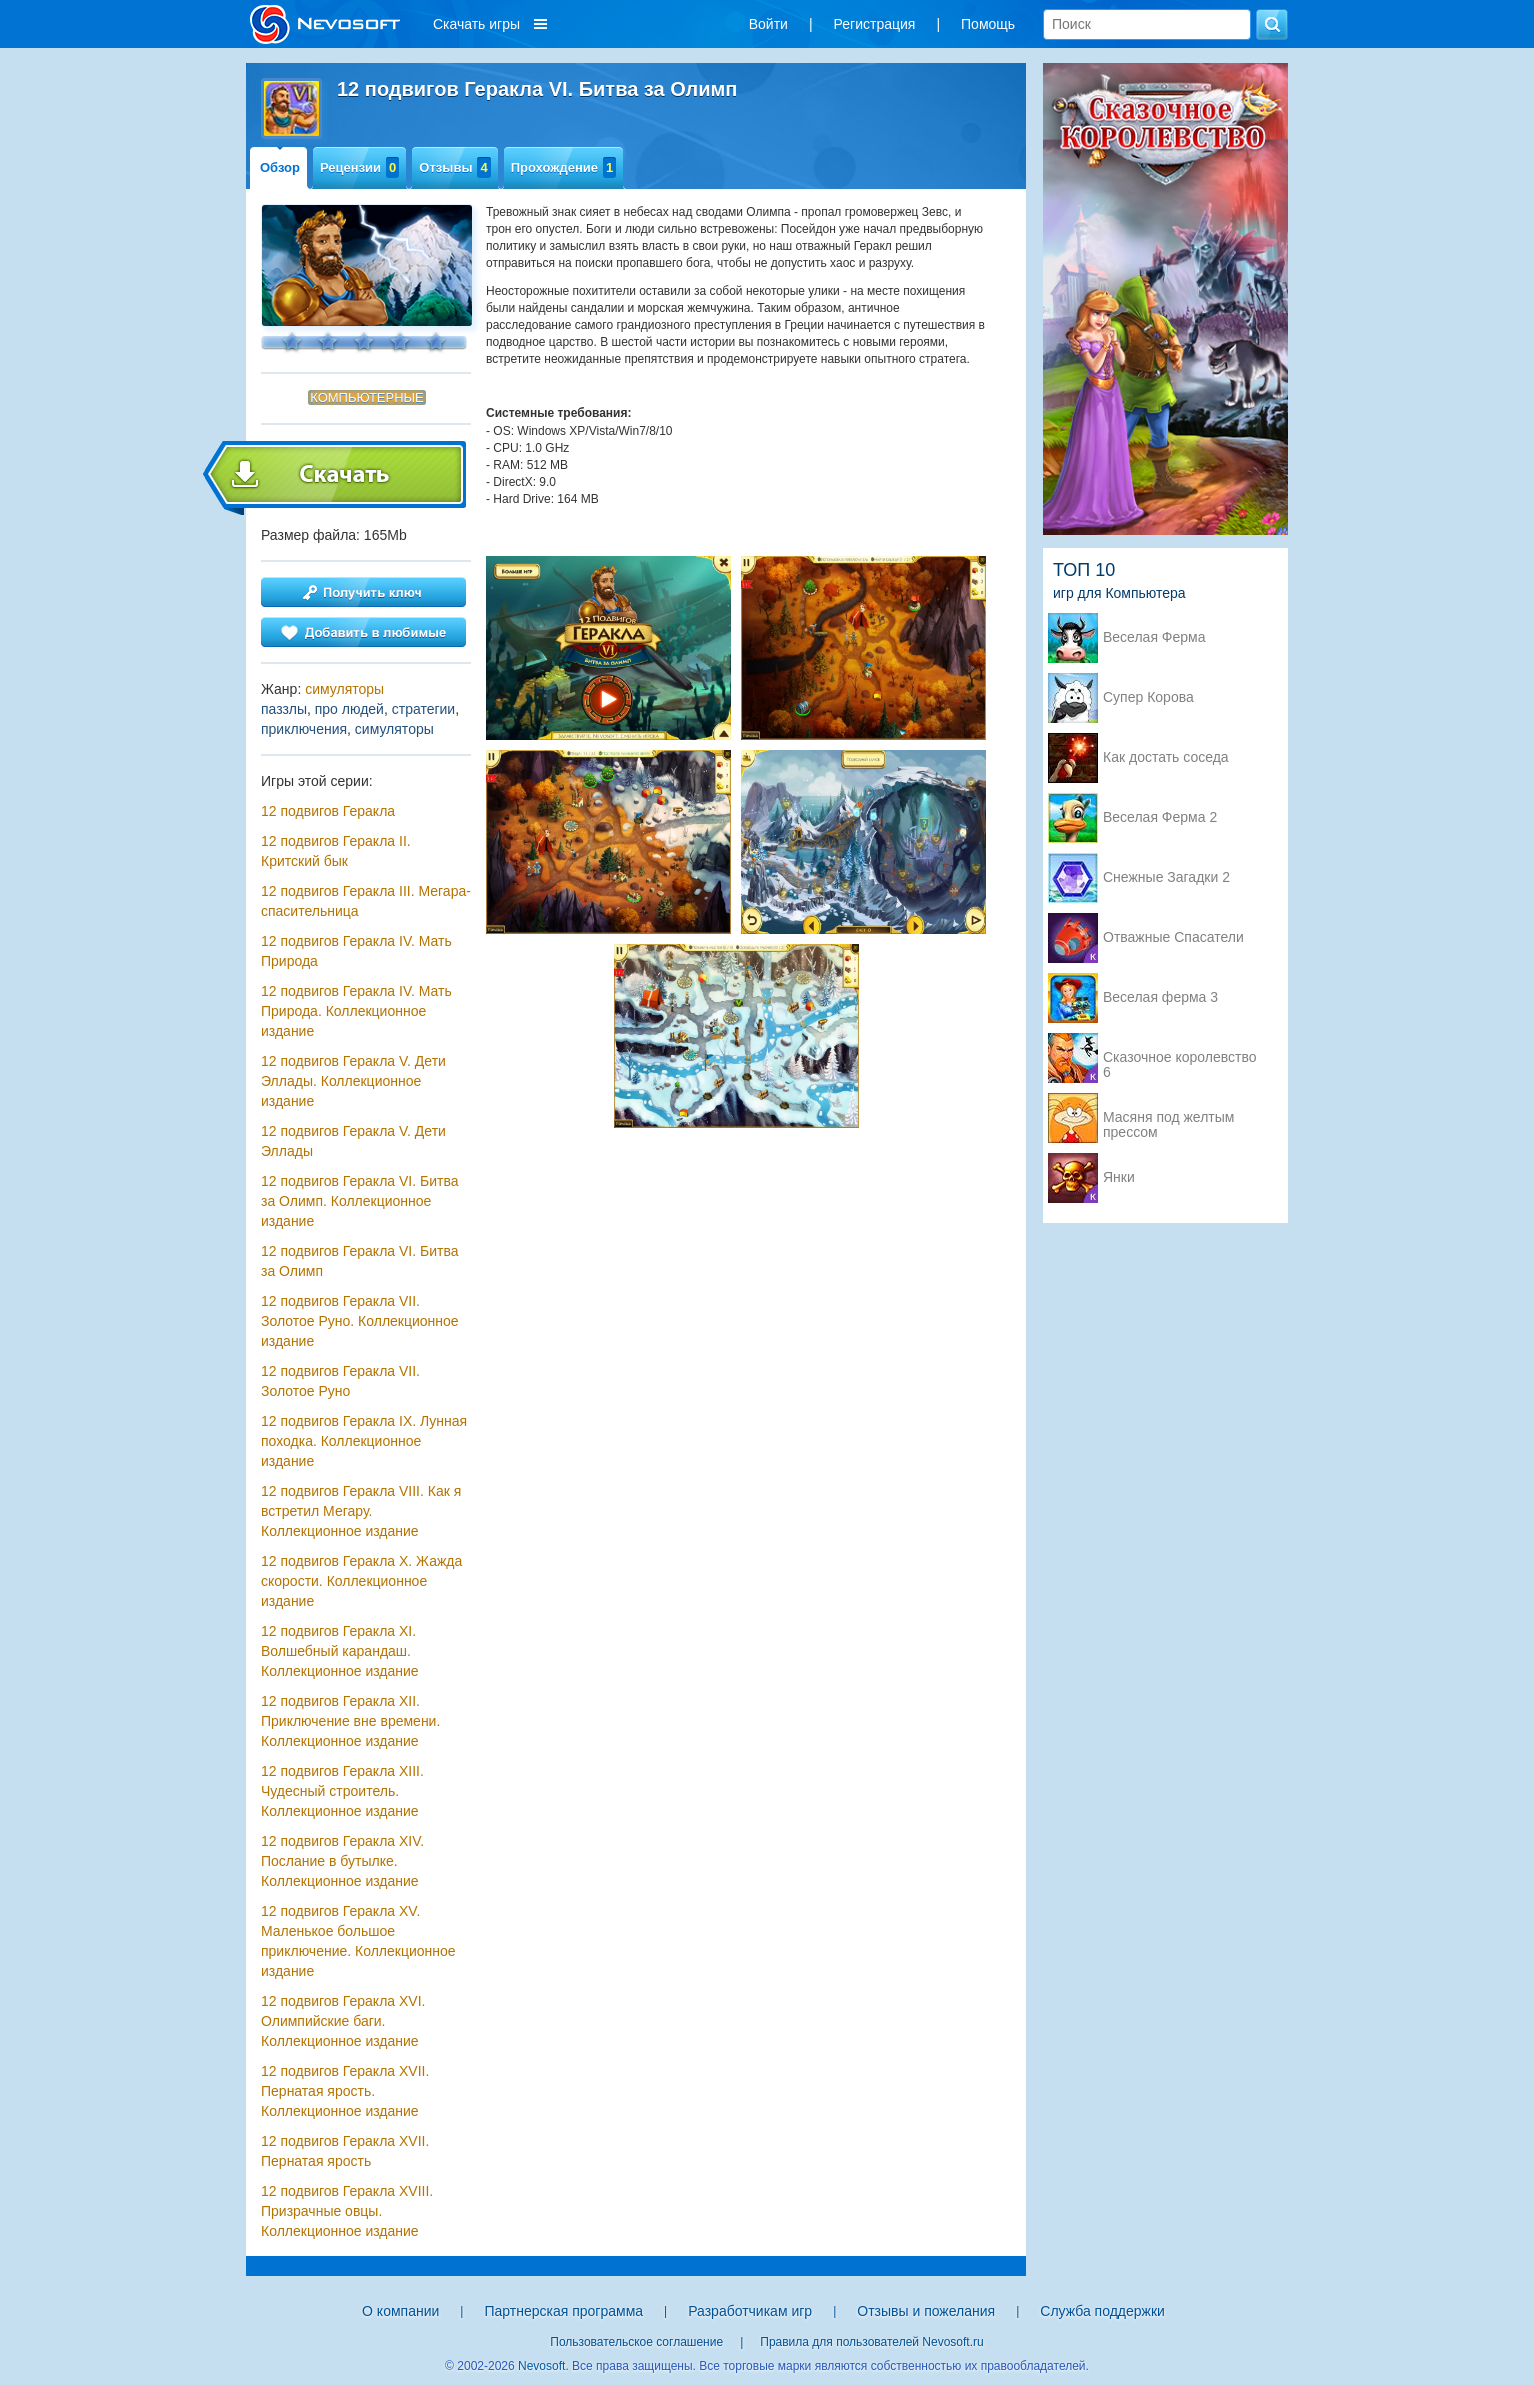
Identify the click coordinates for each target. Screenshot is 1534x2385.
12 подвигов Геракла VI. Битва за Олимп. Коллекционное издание (359, 1201)
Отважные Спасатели (1173, 937)
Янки (1119, 1177)
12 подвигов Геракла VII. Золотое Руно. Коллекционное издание (360, 1321)
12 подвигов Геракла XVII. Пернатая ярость (345, 2151)
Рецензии (359, 167)
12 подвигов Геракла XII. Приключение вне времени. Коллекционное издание (350, 1721)
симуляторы (344, 689)
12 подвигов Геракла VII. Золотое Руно (340, 1381)
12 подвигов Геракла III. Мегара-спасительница (366, 901)
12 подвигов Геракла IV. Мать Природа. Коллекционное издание (356, 1011)
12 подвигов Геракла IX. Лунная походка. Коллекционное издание (364, 1441)
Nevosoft (541, 2366)
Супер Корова (1148, 697)
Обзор (280, 167)
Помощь (988, 24)
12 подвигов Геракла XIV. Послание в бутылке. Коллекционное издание (342, 1861)
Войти (768, 24)
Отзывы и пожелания (926, 2311)
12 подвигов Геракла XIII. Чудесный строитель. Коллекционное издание (342, 1791)
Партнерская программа (563, 2311)
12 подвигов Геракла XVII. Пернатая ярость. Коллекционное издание (345, 2091)
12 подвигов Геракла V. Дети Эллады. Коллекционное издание (353, 1081)
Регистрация (875, 24)
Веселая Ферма (1154, 637)
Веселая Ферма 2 (1160, 817)
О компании (400, 2311)
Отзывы (454, 167)
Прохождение (564, 167)
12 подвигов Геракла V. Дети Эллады (353, 1141)
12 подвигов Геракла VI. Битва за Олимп (359, 1261)
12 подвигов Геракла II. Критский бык (336, 851)
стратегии (423, 709)
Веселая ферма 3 (1160, 997)
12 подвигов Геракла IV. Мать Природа (356, 951)
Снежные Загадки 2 (1166, 877)
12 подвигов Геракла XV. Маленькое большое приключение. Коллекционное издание (358, 1941)
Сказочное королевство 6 (1179, 1059)
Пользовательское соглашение (636, 2342)
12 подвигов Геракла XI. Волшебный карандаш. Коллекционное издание (340, 1651)
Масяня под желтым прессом (1168, 1119)
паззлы (284, 709)
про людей (349, 709)
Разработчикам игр (750, 2311)
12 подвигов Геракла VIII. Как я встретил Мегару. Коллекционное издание (361, 1511)
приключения (304, 729)
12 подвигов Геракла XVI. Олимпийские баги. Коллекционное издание (343, 2021)
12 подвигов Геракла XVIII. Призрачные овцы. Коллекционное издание (347, 2211)
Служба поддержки (1102, 2311)
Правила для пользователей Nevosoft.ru (871, 2342)
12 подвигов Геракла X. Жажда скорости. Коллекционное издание (361, 1581)
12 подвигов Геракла (328, 811)
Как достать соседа (1166, 757)
